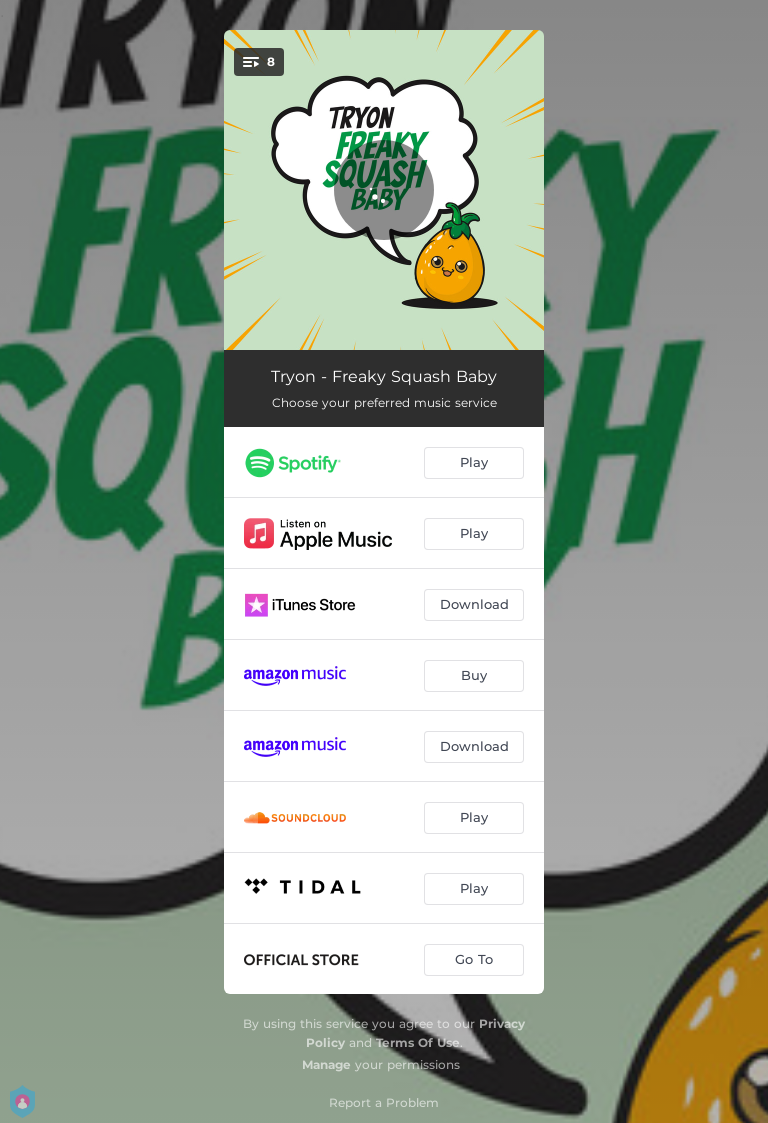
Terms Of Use (418, 1042)
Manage (326, 1064)
